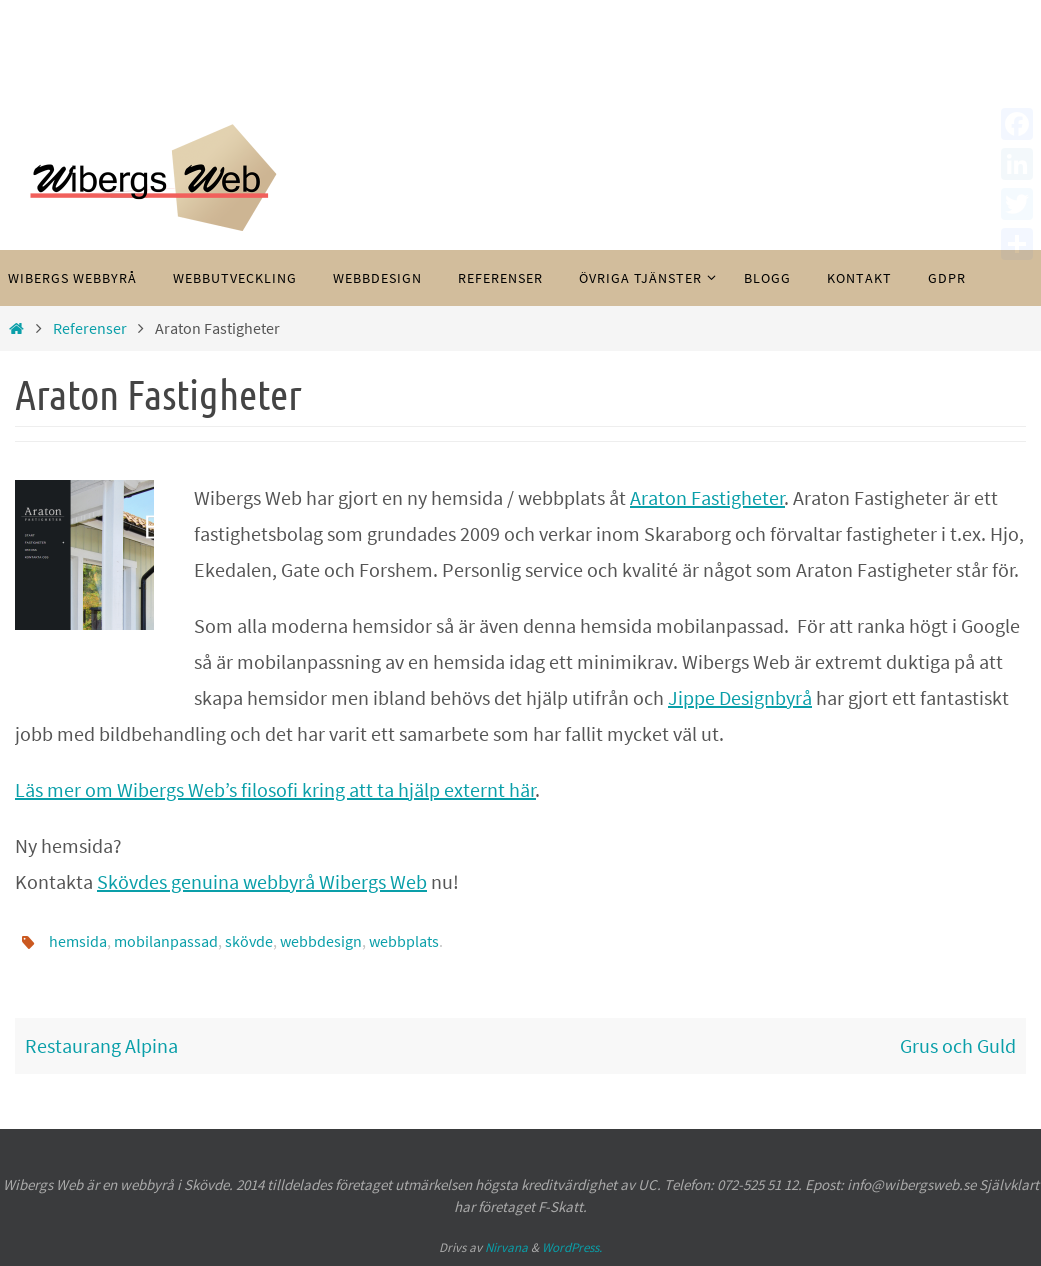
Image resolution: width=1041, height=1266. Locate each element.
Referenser (90, 328)
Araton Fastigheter (707, 497)
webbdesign (321, 941)
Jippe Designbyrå (740, 697)
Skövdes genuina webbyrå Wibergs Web (262, 881)
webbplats (404, 941)
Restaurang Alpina (101, 1045)
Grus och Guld (958, 1045)
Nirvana (506, 1247)
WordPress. (572, 1247)
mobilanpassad (166, 941)
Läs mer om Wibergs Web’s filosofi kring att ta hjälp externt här (275, 789)
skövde (249, 941)
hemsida (78, 941)
